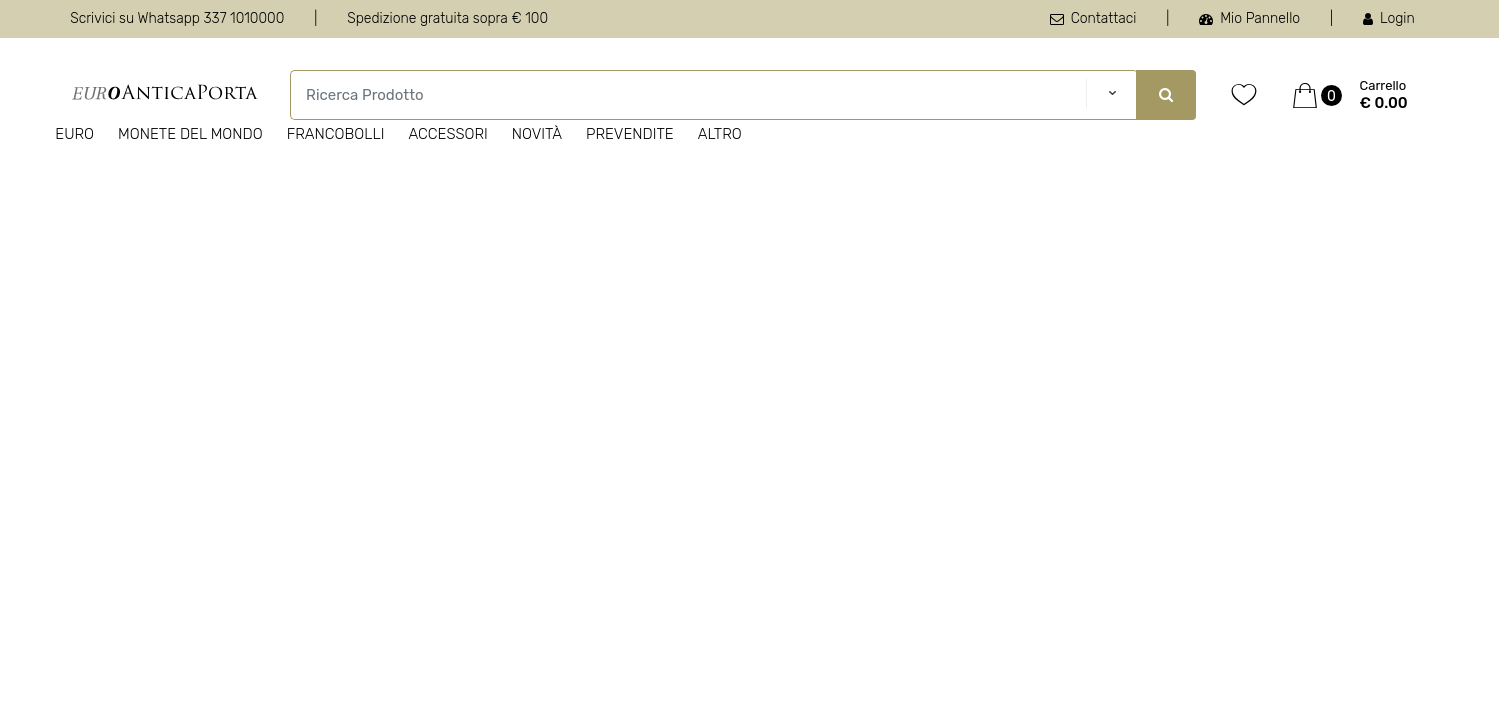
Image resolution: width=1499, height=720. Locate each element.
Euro (74, 134)
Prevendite (630, 134)
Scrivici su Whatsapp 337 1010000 (177, 18)
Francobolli (336, 134)
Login (1389, 18)
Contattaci (1093, 18)
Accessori (447, 134)
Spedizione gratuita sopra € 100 (447, 18)
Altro (720, 134)
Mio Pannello (1249, 18)
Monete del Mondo (190, 134)
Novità (537, 134)
